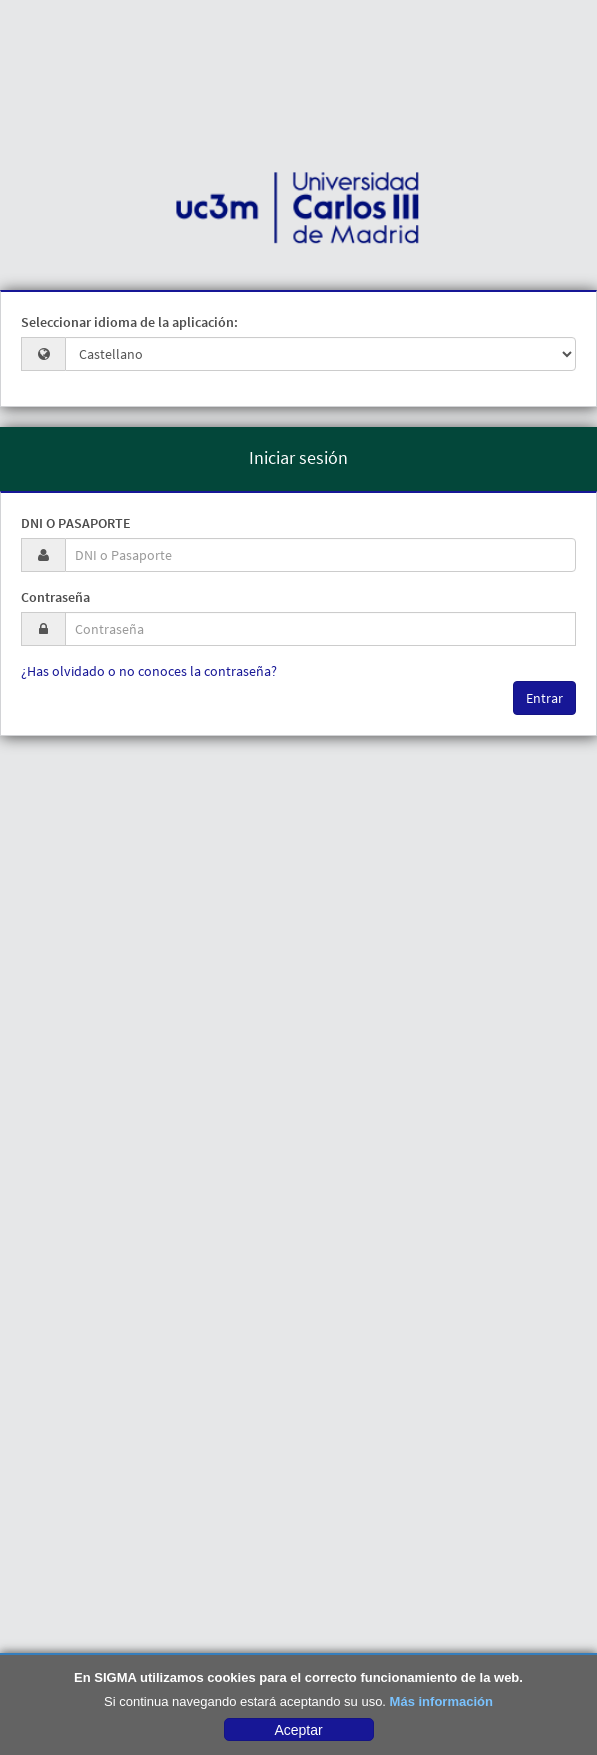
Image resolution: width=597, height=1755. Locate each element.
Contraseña (55, 597)
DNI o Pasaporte (76, 523)
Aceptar (298, 1730)
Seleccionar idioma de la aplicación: (129, 322)
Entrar (544, 698)
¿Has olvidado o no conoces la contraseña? (149, 671)
